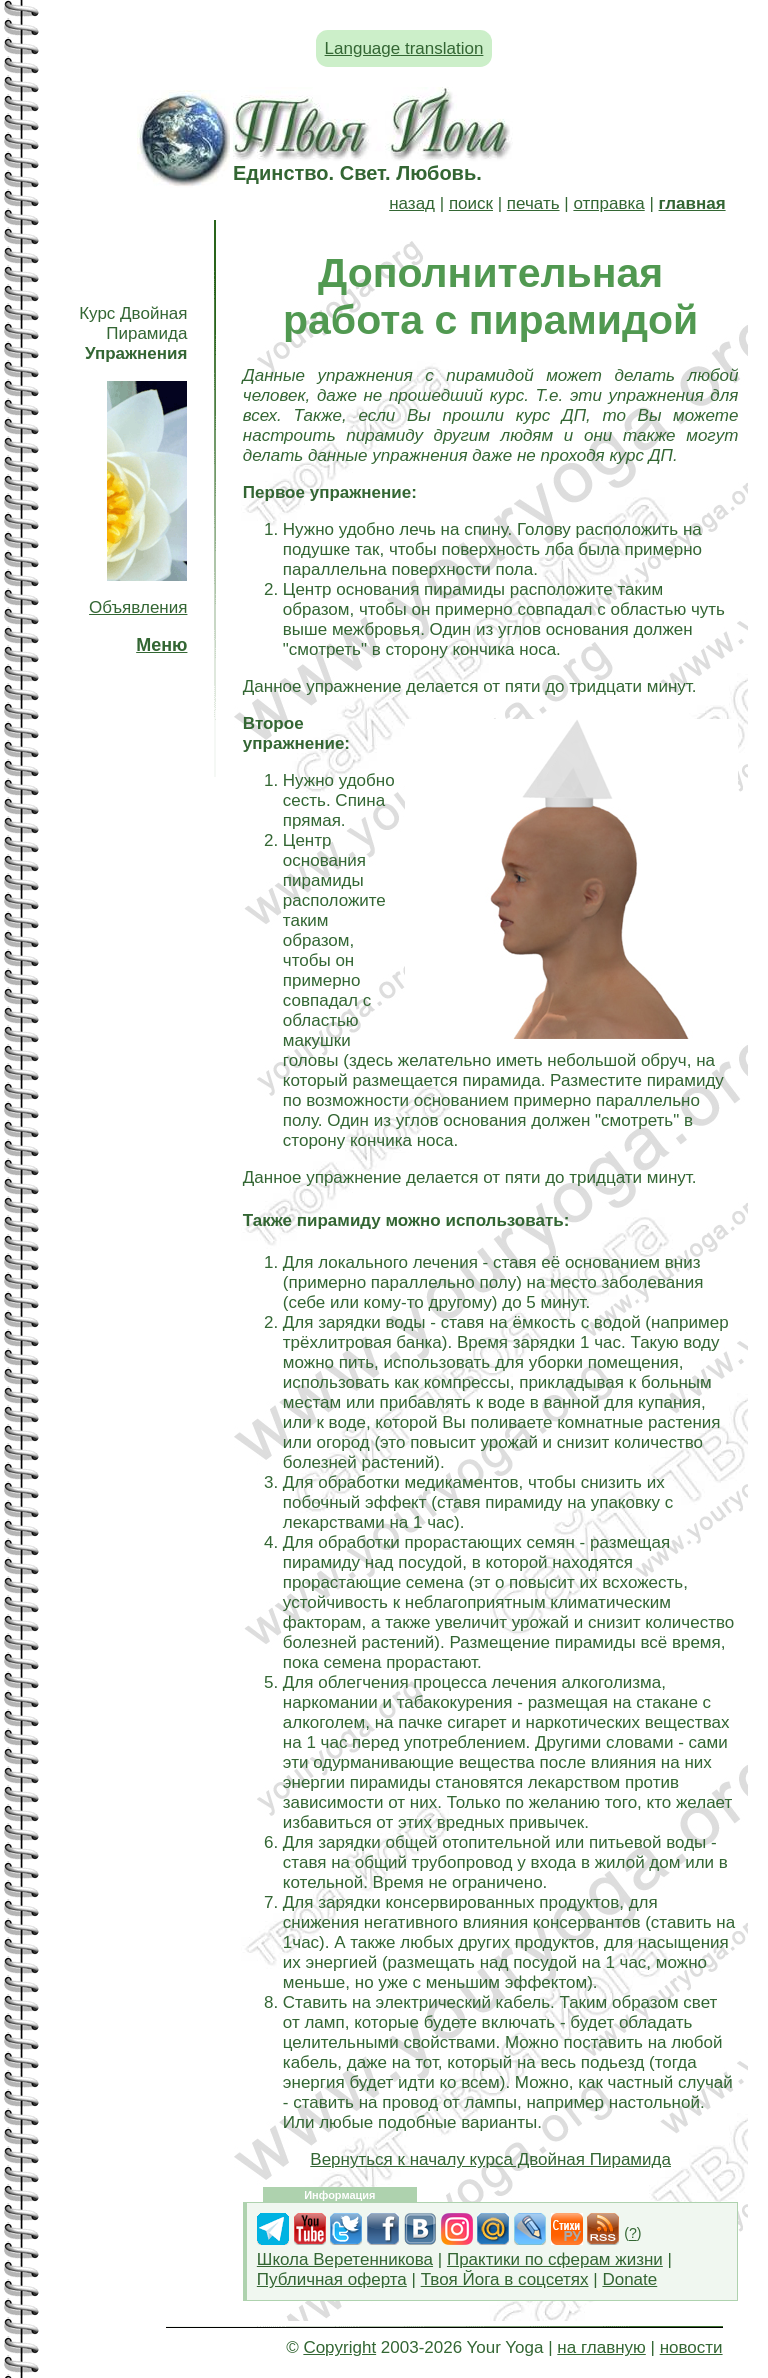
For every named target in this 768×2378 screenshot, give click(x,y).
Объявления (138, 607)
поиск (471, 203)
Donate (629, 2279)
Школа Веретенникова (345, 2259)
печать (533, 203)
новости (691, 2347)
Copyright (339, 2347)
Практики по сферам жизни (555, 2259)
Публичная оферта (332, 2279)
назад (412, 203)
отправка (608, 203)
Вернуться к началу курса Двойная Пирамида (490, 2159)
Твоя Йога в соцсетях (505, 2279)
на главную (601, 2347)
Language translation (404, 48)
